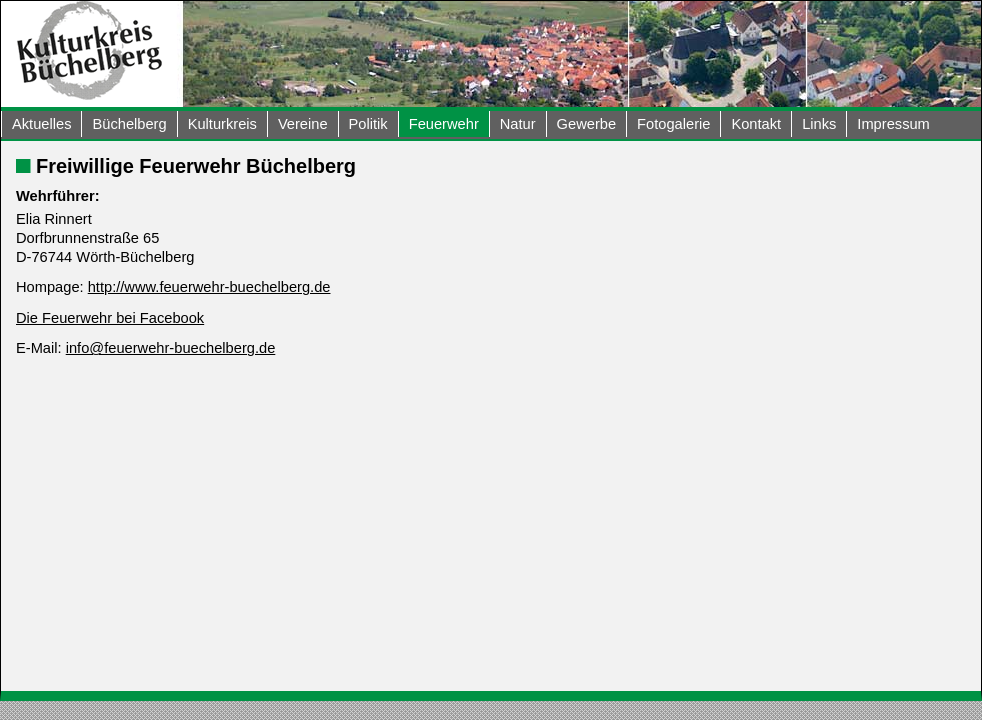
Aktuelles (41, 124)
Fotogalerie (673, 124)
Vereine (303, 124)
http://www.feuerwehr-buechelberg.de (209, 287)
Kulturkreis (222, 124)
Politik (368, 124)
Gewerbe (586, 124)
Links (819, 124)
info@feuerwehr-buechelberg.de (171, 348)
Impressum (893, 124)
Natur (518, 124)
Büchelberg (129, 124)
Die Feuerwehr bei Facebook (110, 318)
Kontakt (756, 124)
